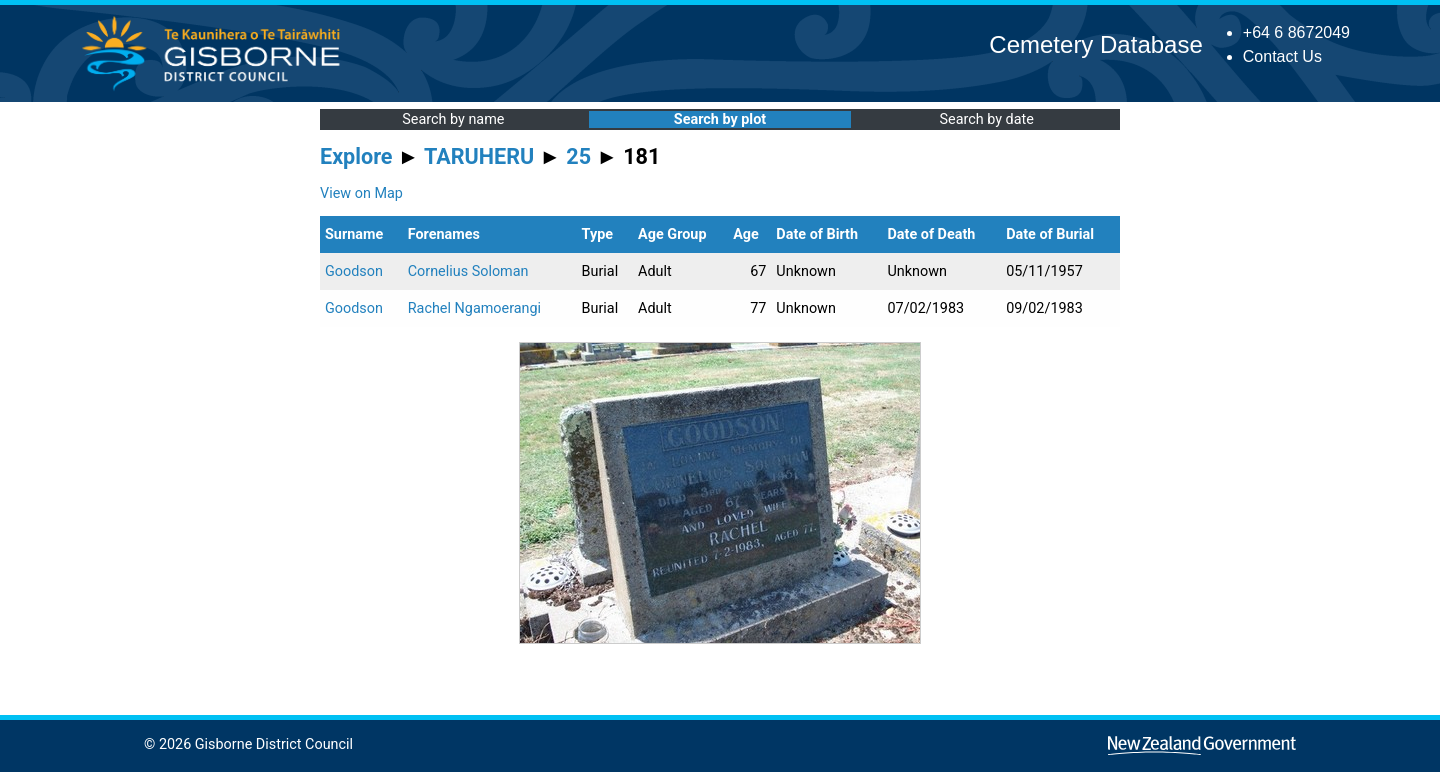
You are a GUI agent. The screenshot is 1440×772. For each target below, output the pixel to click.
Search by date (986, 119)
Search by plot (720, 119)
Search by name (453, 119)
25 (578, 156)
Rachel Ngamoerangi (474, 308)
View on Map (361, 193)
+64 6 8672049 (1296, 32)
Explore (356, 156)
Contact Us (1282, 56)
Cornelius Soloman (468, 271)
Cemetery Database (1095, 44)
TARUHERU (479, 156)
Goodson (354, 271)
